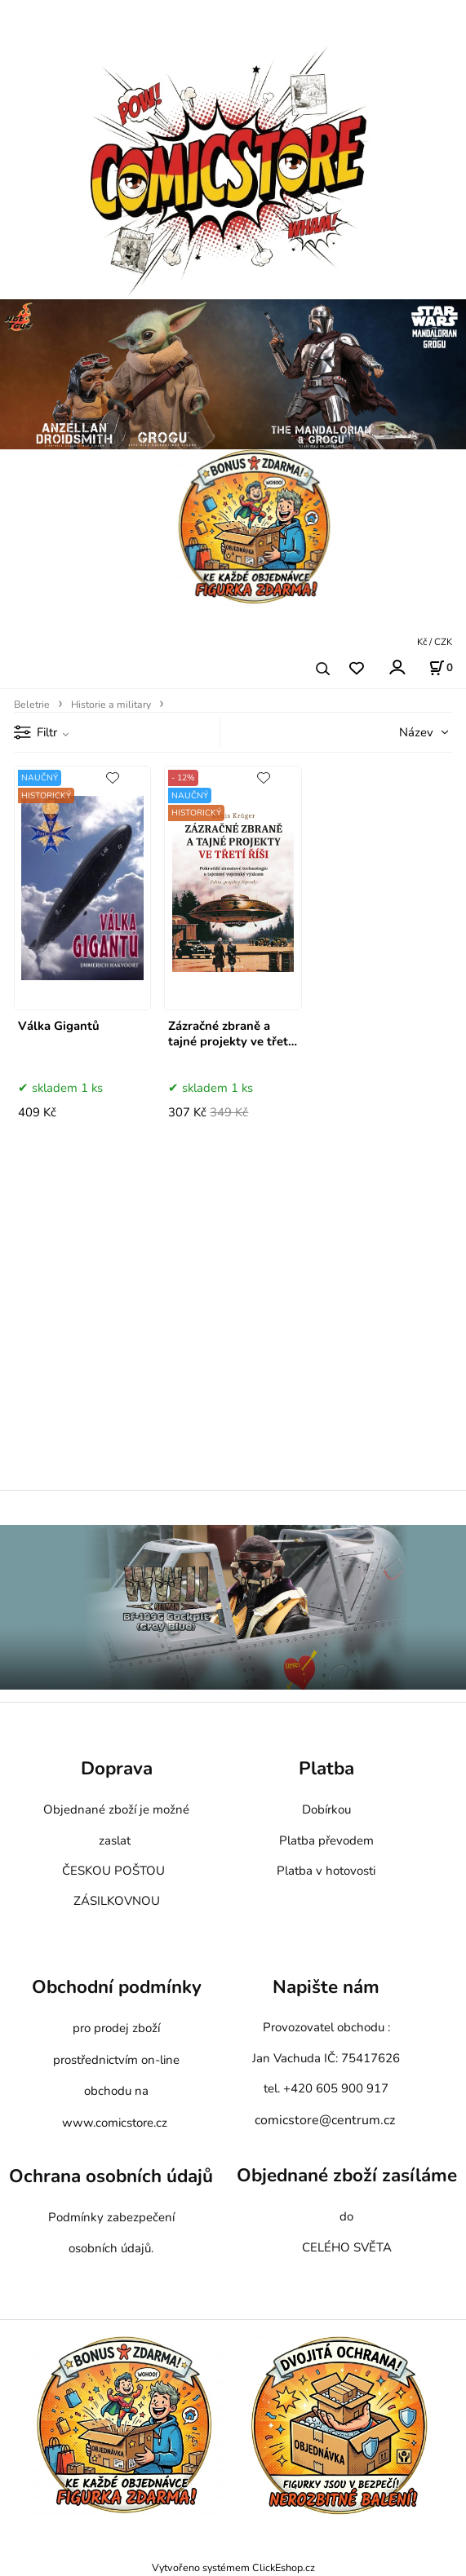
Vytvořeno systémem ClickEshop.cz (233, 2567)
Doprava (117, 1768)
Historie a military (111, 704)
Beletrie (32, 704)
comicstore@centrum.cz (325, 2120)
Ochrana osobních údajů (111, 2176)
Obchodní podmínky (117, 1986)
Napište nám (326, 1986)
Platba (326, 1768)
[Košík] (440, 667)
